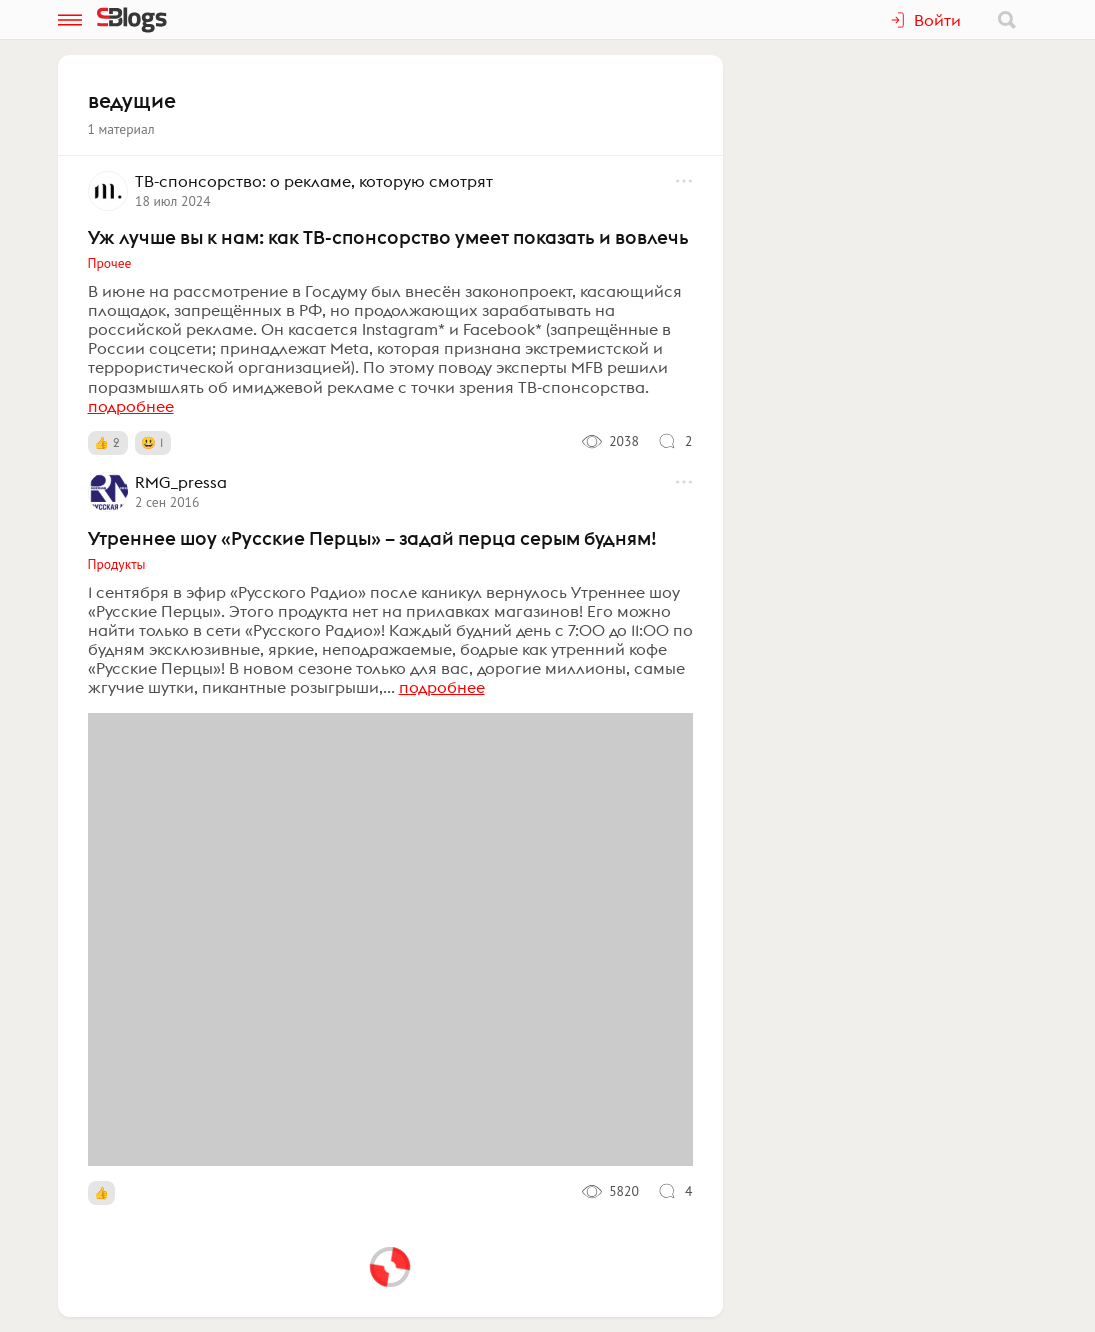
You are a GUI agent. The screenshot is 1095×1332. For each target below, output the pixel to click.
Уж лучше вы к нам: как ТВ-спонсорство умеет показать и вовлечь (388, 237)
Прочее (110, 263)
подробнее (131, 406)
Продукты (117, 564)
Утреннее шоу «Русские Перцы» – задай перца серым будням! (372, 538)
